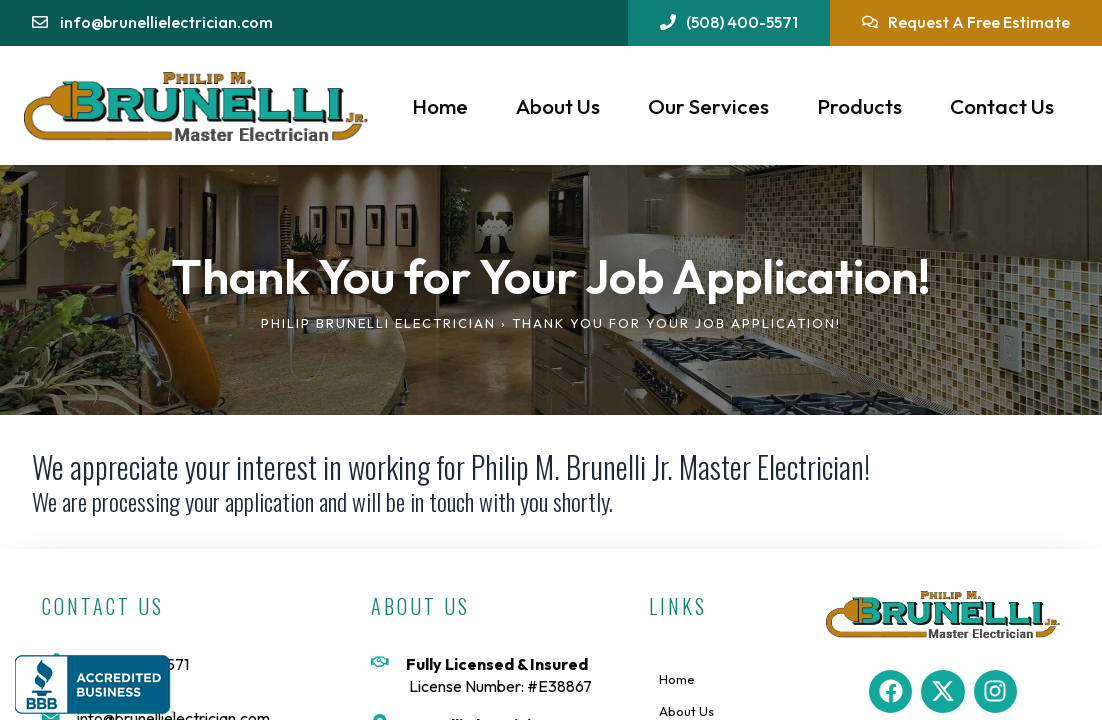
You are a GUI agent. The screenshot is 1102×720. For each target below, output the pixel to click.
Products (859, 106)
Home (440, 106)
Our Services (708, 106)
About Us (558, 106)
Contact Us (1002, 106)
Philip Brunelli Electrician (378, 323)
